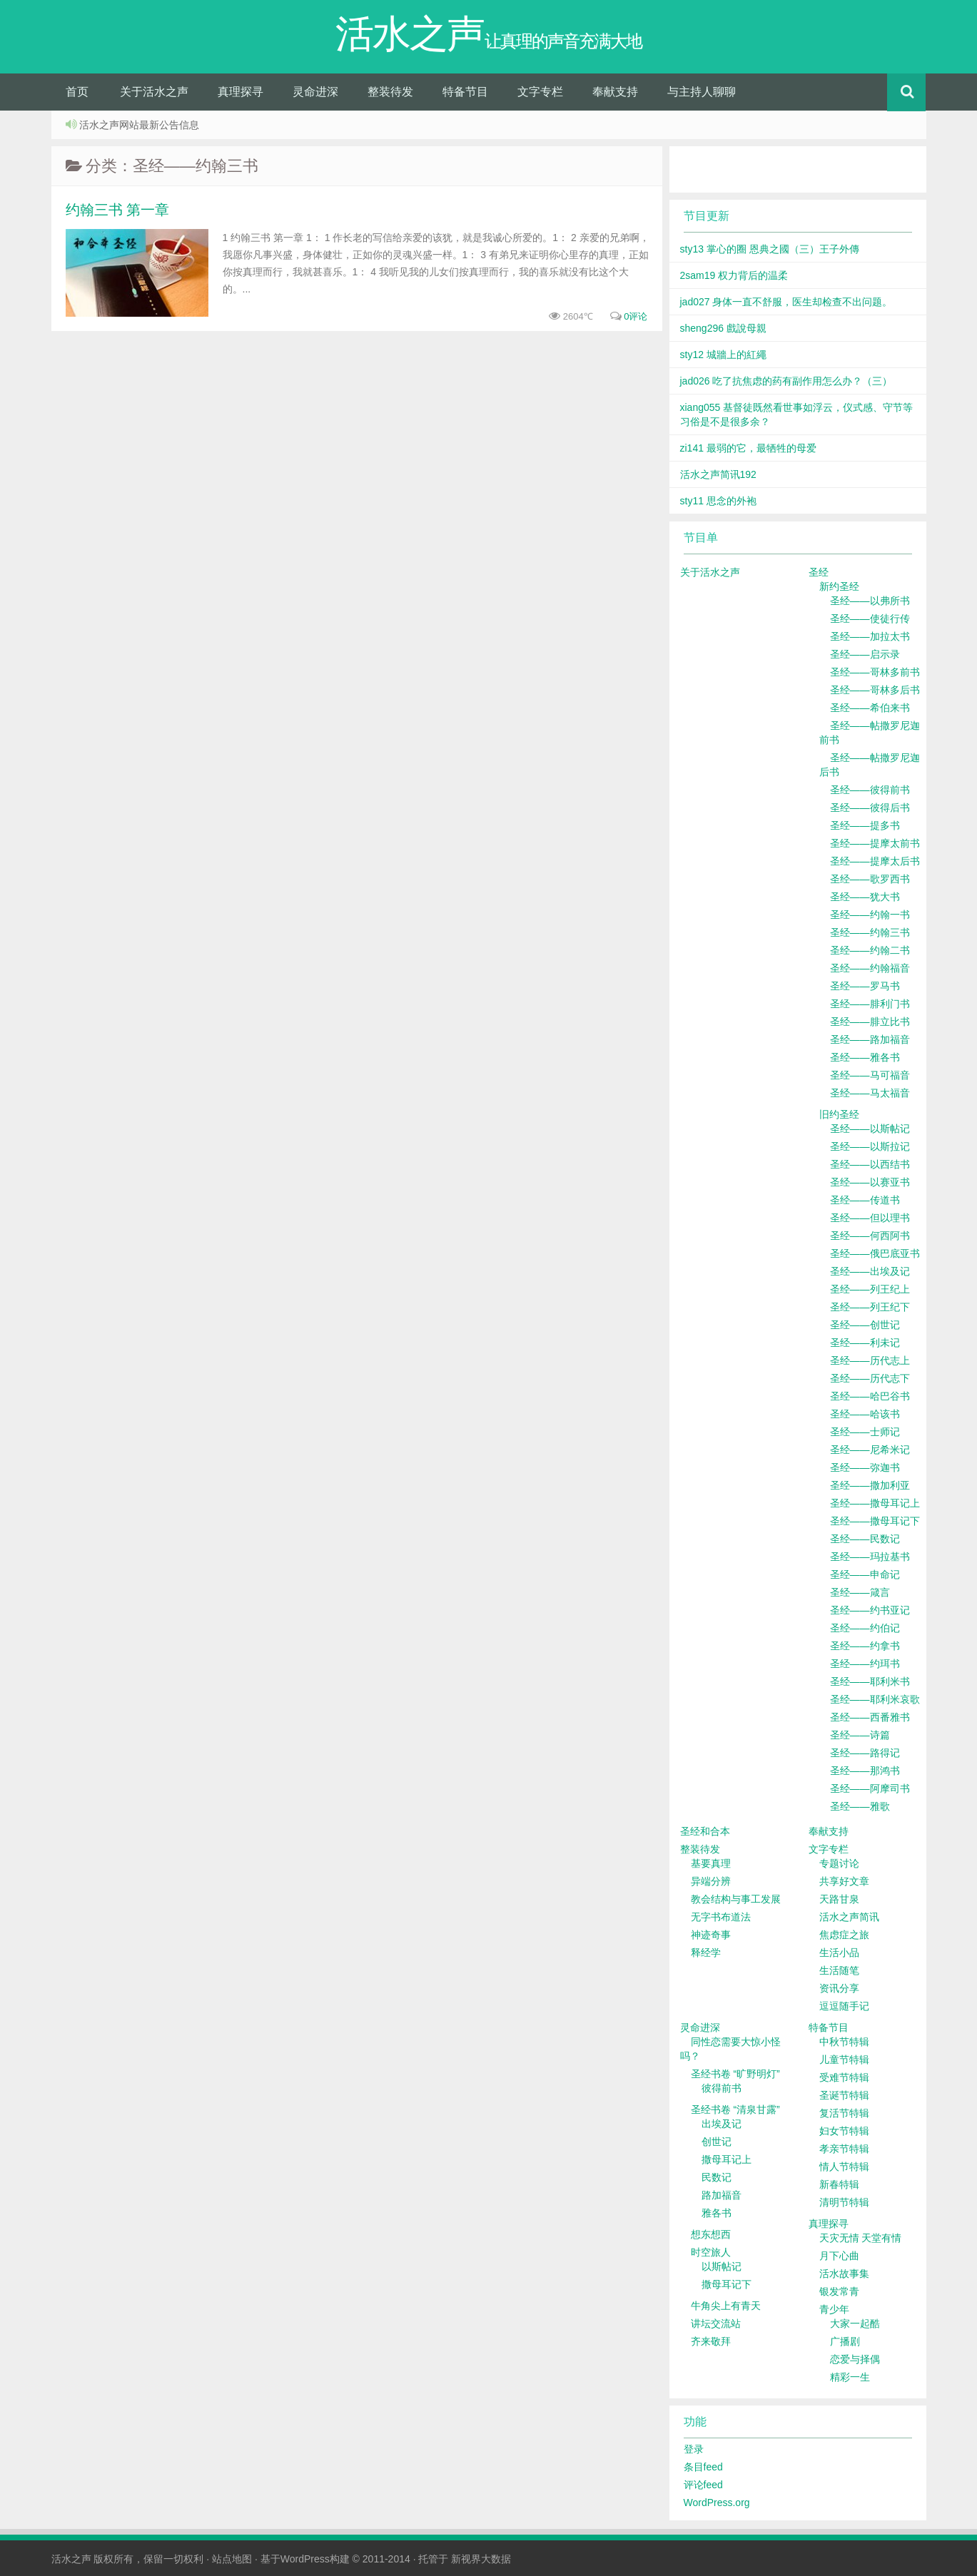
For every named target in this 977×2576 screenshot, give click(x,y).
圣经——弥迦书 (865, 1467)
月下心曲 (839, 2255)
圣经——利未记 (865, 1342)
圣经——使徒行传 (870, 618)
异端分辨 (711, 1881)
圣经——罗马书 (865, 986)
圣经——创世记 (865, 1324)
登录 (694, 2449)
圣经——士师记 (865, 1431)
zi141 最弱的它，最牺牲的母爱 (748, 448)
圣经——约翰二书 (870, 950)
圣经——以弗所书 (870, 600)
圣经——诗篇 (860, 1735)
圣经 (819, 572)
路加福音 (721, 2195)
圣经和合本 (705, 1831)
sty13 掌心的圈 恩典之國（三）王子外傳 (769, 249)
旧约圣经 (839, 1114)
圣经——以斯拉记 (870, 1146)
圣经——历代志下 (870, 1378)
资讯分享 (839, 1988)
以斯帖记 (721, 2266)
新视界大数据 (481, 2559)
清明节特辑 (844, 2202)
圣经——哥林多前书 (875, 672)
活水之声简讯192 (718, 474)
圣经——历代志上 (870, 1360)
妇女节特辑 (844, 2131)
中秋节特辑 (844, 2041)
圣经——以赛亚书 (870, 1182)
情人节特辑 (844, 2166)
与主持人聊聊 (701, 92)
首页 (77, 92)
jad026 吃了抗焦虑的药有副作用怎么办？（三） (786, 381)
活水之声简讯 (849, 1917)
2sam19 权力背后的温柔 (734, 275)
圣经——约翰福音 (870, 968)
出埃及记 (721, 2123)
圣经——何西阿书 (870, 1235)
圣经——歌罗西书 (870, 879)
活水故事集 (844, 2273)
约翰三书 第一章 (118, 210)
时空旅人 (711, 2252)
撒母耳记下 (726, 2284)
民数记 (717, 2177)
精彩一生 (850, 2377)
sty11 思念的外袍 (718, 500)
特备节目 (465, 92)
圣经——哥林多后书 (875, 690)
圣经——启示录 (865, 654)
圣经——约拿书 (865, 1645)
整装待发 (390, 92)
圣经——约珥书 (865, 1663)
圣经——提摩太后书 (875, 861)
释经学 (706, 1952)
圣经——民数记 (865, 1538)
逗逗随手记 (844, 2006)
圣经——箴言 (860, 1592)
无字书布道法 (721, 1917)
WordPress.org (717, 2502)
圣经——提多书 (865, 825)
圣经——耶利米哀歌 (875, 1699)
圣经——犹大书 (865, 896)
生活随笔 (839, 1970)
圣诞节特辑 (844, 2095)
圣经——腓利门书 (870, 1003)
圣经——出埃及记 (870, 1271)
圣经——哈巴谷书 (870, 1396)
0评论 (635, 316)
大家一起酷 (855, 2323)
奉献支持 (615, 92)
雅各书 (717, 2213)
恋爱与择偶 (855, 2359)
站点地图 (232, 2559)
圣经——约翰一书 (870, 914)
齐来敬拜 (711, 2341)
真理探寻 (240, 92)
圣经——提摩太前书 (875, 843)
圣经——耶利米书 (870, 1681)
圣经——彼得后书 (870, 807)
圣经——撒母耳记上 (875, 1503)
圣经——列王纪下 (870, 1307)
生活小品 (839, 1952)
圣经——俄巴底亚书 (875, 1253)
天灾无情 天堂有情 (860, 2238)
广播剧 (845, 2341)
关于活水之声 (154, 92)
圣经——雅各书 (865, 1057)
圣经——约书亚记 (870, 1610)
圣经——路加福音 (870, 1039)
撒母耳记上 (726, 2159)
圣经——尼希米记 (870, 1449)
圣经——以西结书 (870, 1164)
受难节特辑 (844, 2077)
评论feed (703, 2484)
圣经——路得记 (865, 1752)
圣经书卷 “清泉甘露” (735, 2109)
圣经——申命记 (865, 1574)
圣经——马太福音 (870, 1093)
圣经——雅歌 (860, 1806)
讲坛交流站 (716, 2323)
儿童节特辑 (844, 2059)
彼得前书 (721, 2088)
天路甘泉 (839, 1899)
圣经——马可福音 (870, 1075)
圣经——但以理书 (870, 1217)
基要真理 (711, 1863)
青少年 (834, 2309)
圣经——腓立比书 (870, 1021)
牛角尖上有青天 (726, 2305)
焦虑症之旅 (844, 1934)
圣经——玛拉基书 (870, 1556)
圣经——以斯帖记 (870, 1128)
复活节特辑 (844, 2113)
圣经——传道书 (865, 1200)
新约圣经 (839, 586)
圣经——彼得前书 (870, 789)
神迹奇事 (711, 1934)
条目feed (703, 2467)
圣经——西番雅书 (870, 1717)
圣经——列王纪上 (870, 1289)
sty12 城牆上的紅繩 (723, 354)
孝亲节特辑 (844, 2148)
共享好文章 (844, 1881)
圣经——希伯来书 (870, 707)
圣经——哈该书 (865, 1414)
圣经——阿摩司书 (870, 1788)
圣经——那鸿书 (865, 1770)
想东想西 (711, 2234)
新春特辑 (839, 2184)
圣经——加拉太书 (870, 636)
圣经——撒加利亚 (870, 1485)
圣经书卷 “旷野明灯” (735, 2073)
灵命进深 (315, 92)
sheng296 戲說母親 (723, 328)
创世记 (717, 2141)
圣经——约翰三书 (870, 932)
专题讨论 (839, 1863)
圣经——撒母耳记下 (875, 1521)
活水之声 (71, 2559)
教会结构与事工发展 (736, 1899)
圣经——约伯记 (865, 1628)
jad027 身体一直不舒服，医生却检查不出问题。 (786, 301)
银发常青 (839, 2291)
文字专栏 (540, 92)
